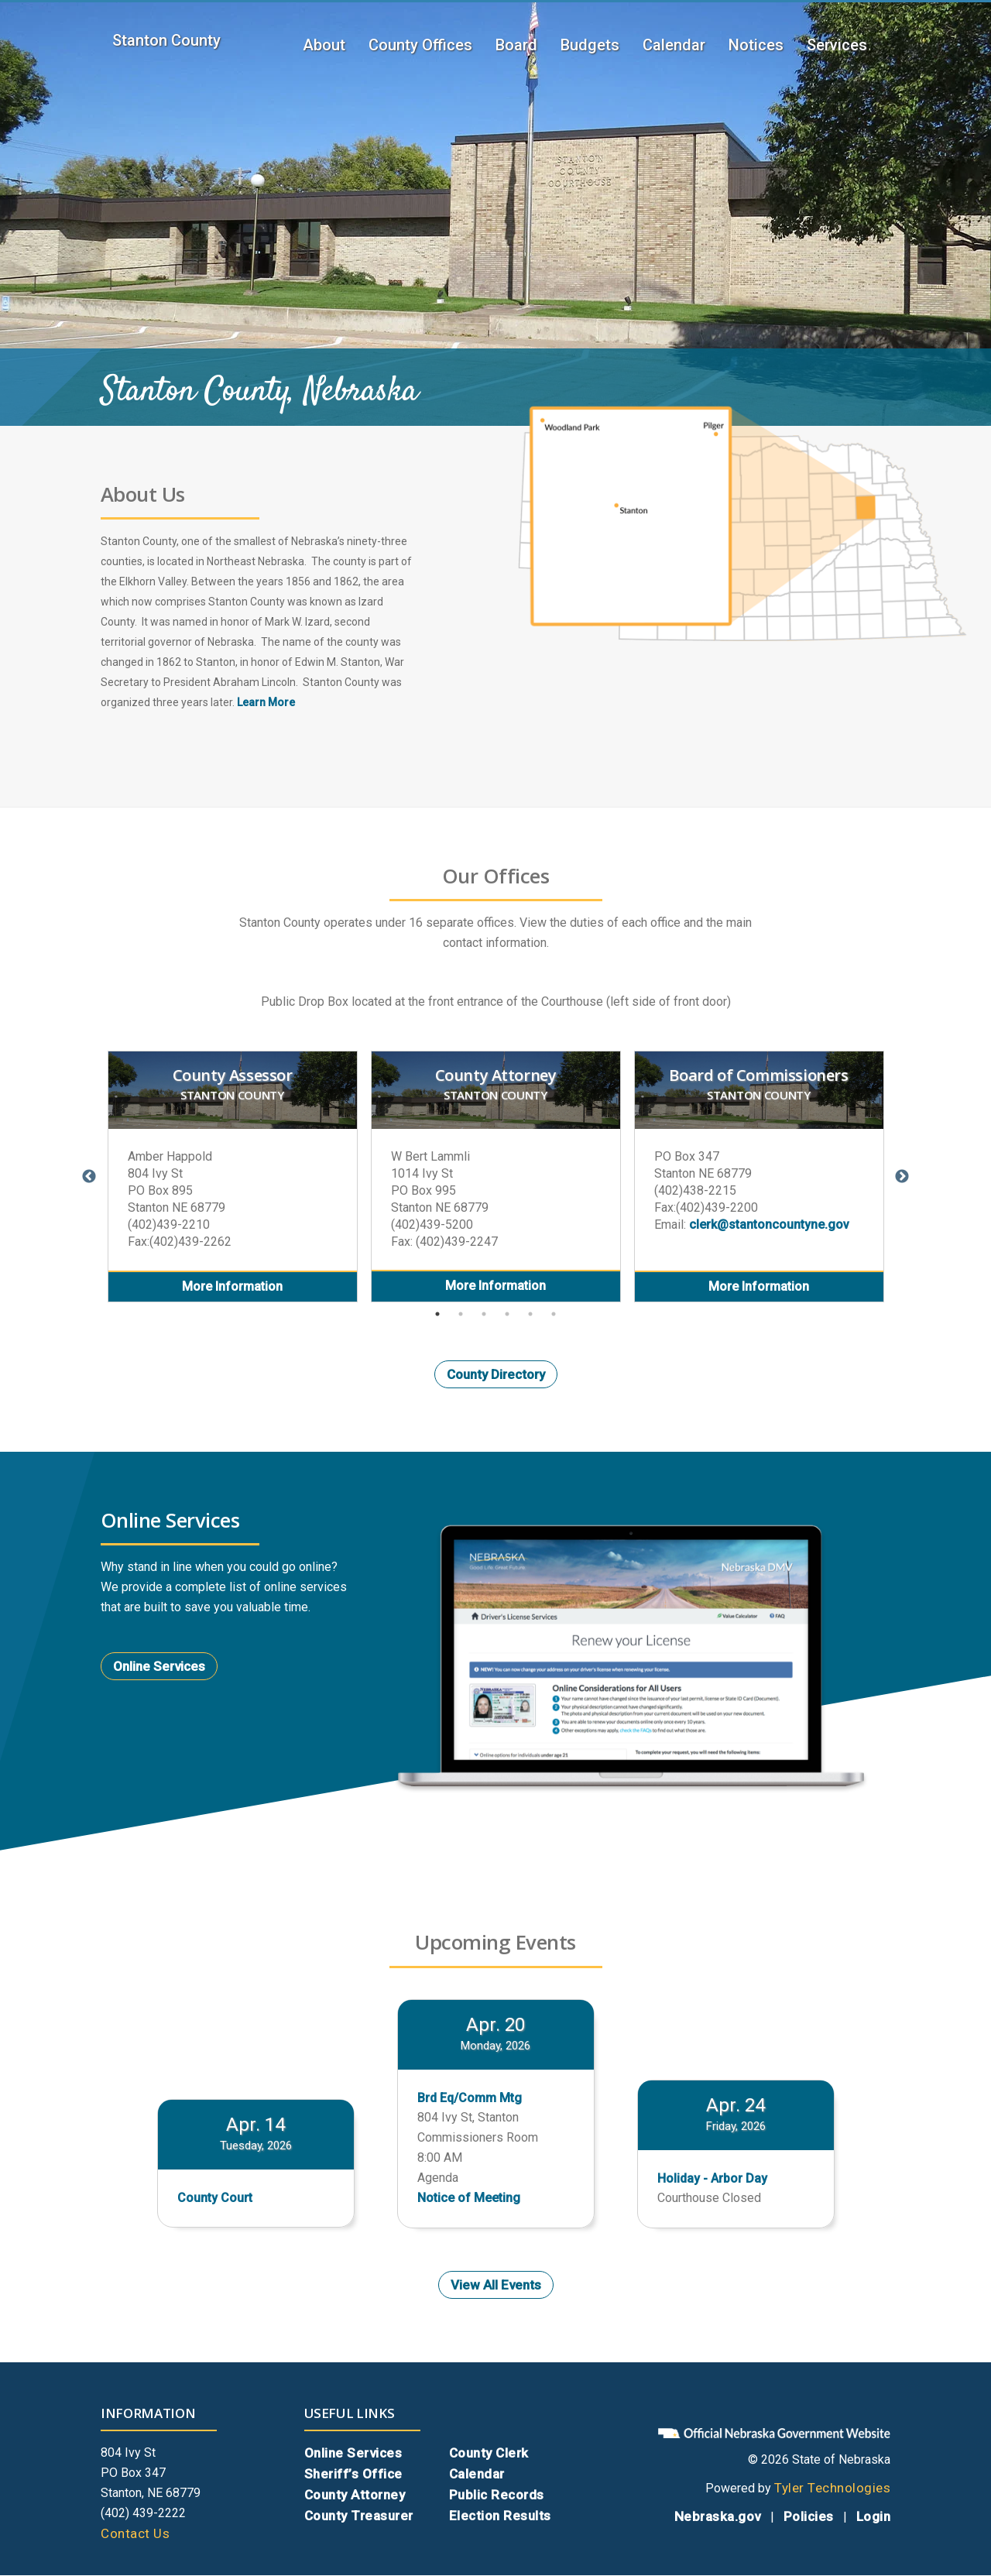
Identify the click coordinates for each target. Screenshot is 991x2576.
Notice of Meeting (468, 2197)
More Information (232, 1286)
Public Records (496, 2494)
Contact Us (135, 2533)
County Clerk (489, 2453)
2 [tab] (460, 1314)
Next (902, 1177)
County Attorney (355, 2494)
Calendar (674, 45)
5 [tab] (530, 1314)
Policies (809, 2516)
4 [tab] (507, 1314)
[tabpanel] (232, 1176)
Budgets (590, 45)
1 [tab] (437, 1314)
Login (873, 2516)
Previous (89, 1177)
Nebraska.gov (717, 2516)
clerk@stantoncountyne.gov (769, 1224)
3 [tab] (484, 1314)
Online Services (159, 1666)
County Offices (420, 45)
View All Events (496, 2285)
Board (516, 45)
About (324, 45)
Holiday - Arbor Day (712, 2178)
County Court (214, 2197)
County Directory (496, 1374)
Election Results (500, 2515)
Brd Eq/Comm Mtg (469, 2098)
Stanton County (166, 40)
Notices (756, 45)
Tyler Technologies (832, 2487)
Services (837, 45)
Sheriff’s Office (353, 2474)
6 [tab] (553, 1314)
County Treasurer (358, 2515)
